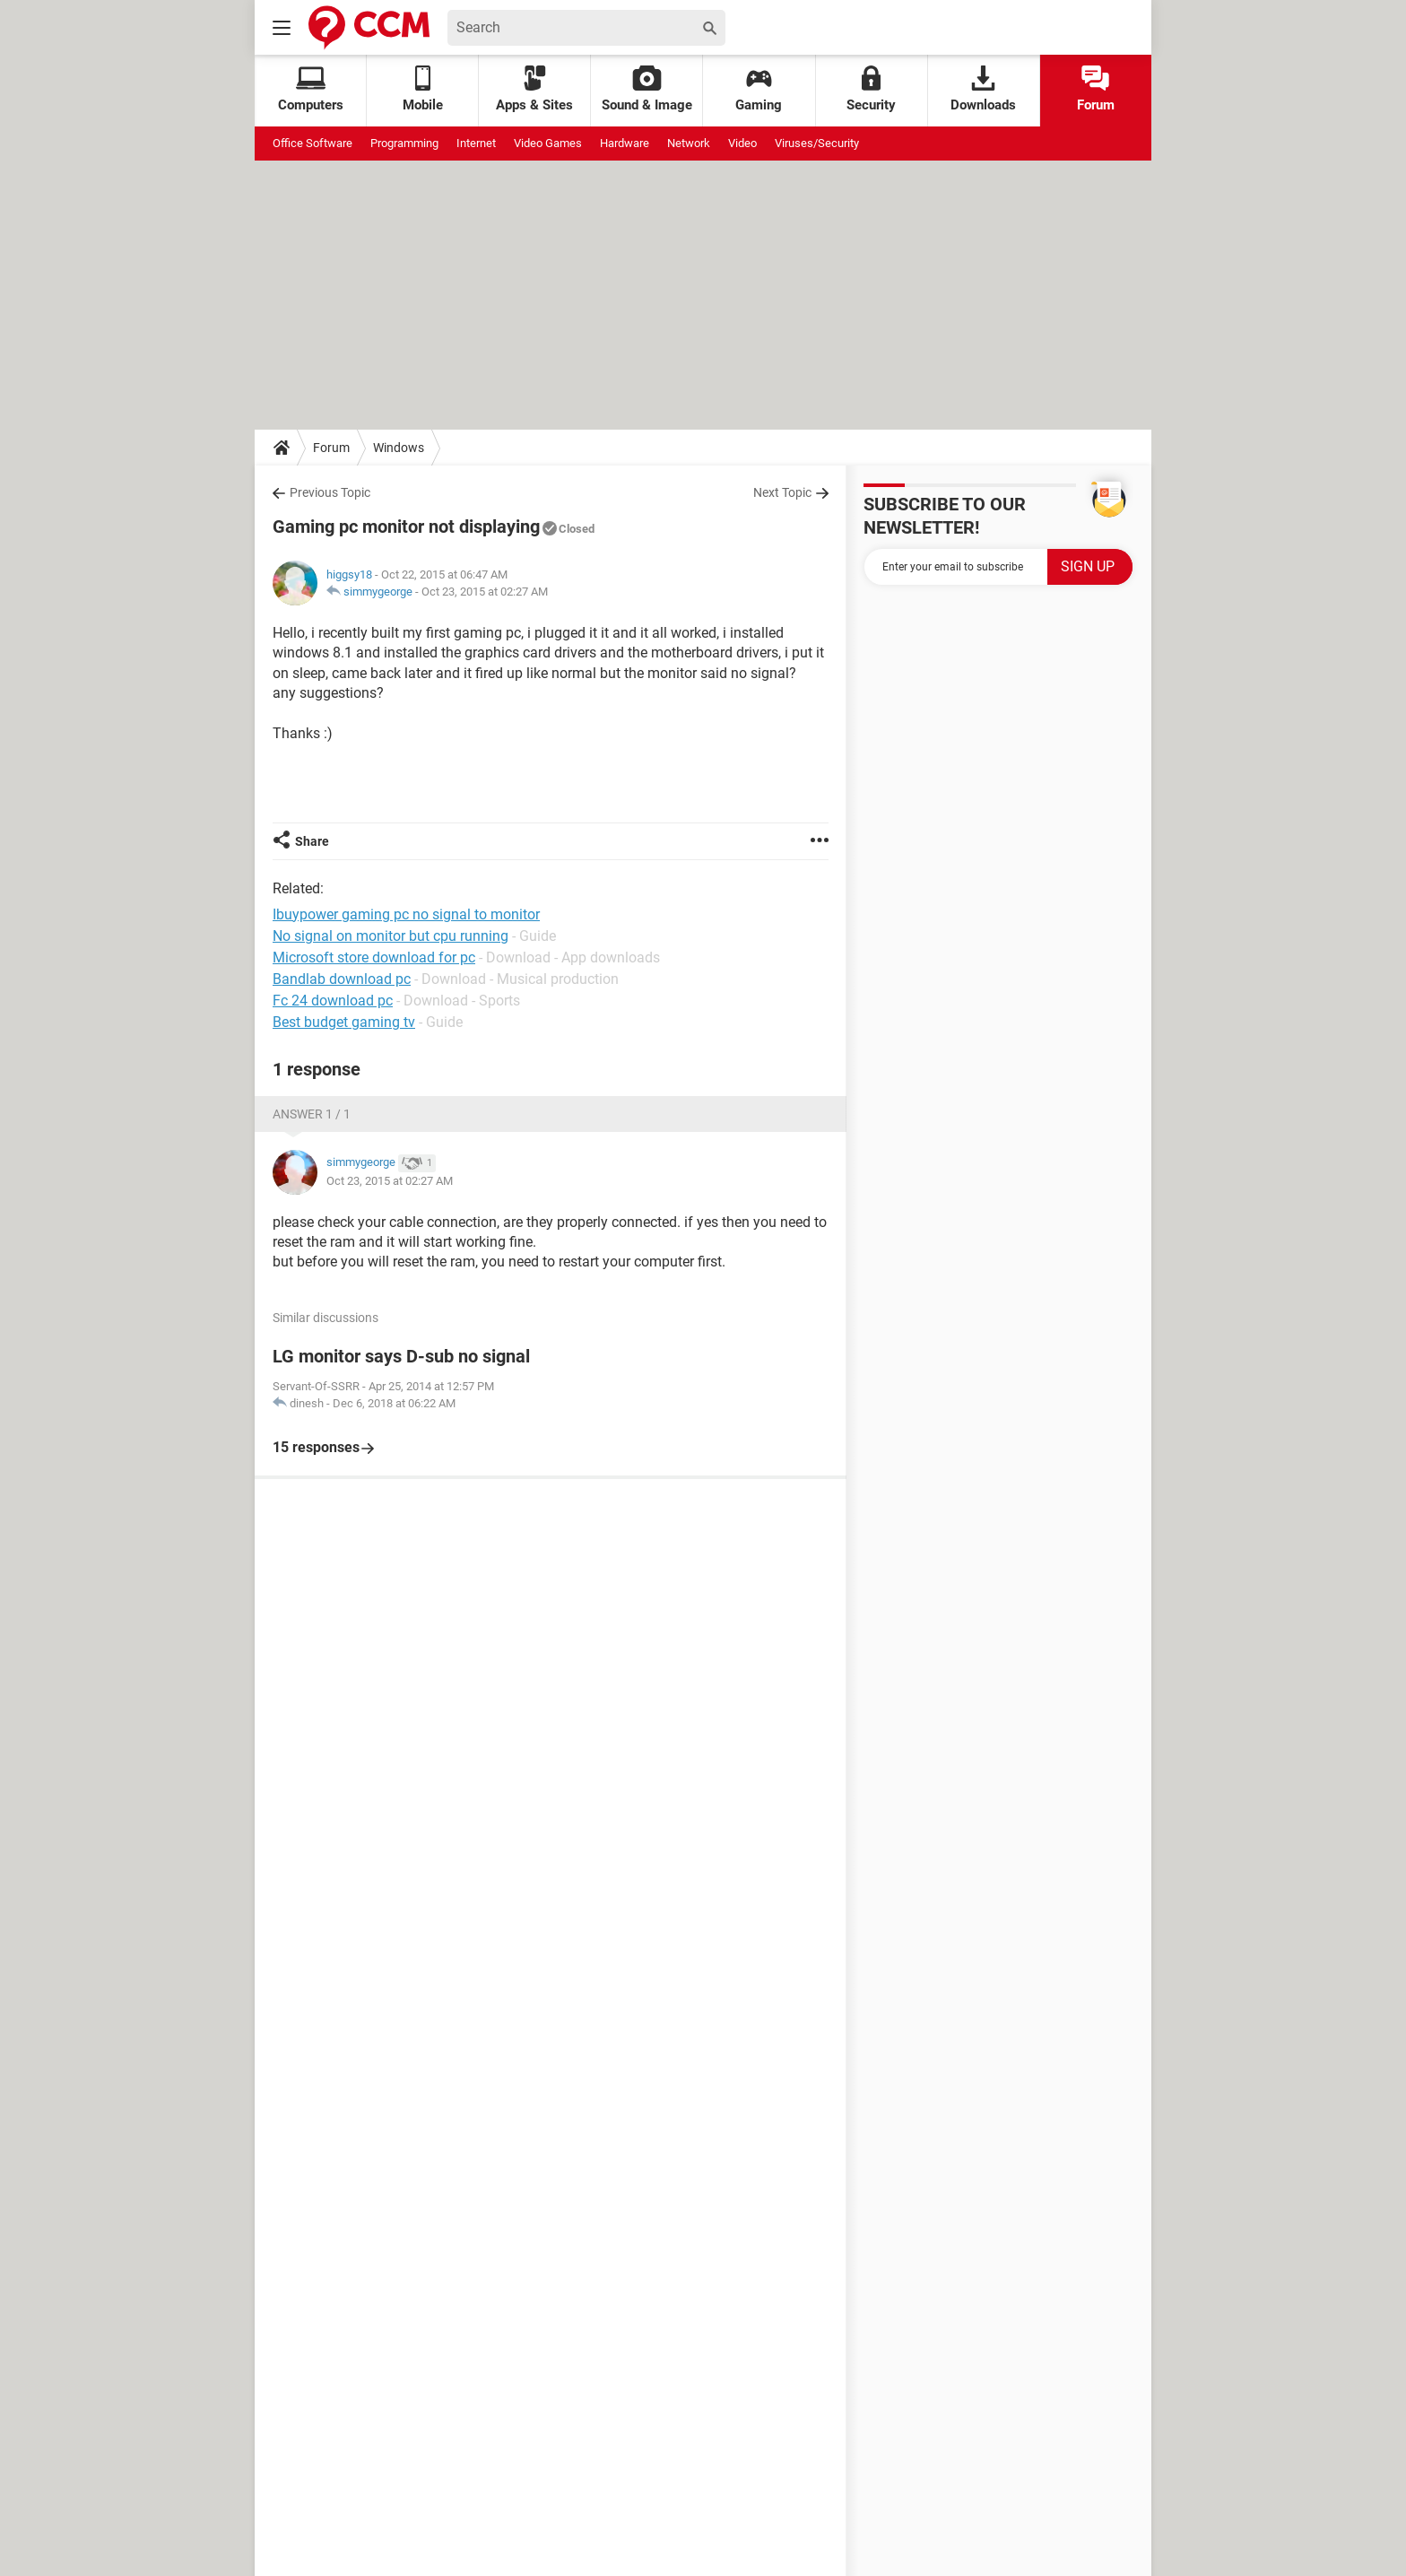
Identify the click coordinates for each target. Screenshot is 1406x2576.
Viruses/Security (817, 143)
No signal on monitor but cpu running (390, 935)
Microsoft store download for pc (374, 957)
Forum (1096, 89)
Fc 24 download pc (333, 1000)
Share (312, 841)
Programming (404, 143)
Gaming (758, 89)
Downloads (983, 89)
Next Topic (782, 492)
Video (742, 143)
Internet (476, 143)
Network (688, 143)
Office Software (312, 143)
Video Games (548, 143)
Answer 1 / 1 (312, 1114)
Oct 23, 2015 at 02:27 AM (484, 591)
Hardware (624, 143)
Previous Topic (330, 492)
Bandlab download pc (342, 979)
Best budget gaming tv (344, 1022)
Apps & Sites (534, 89)
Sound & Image (647, 89)
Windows (398, 447)
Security (871, 89)
